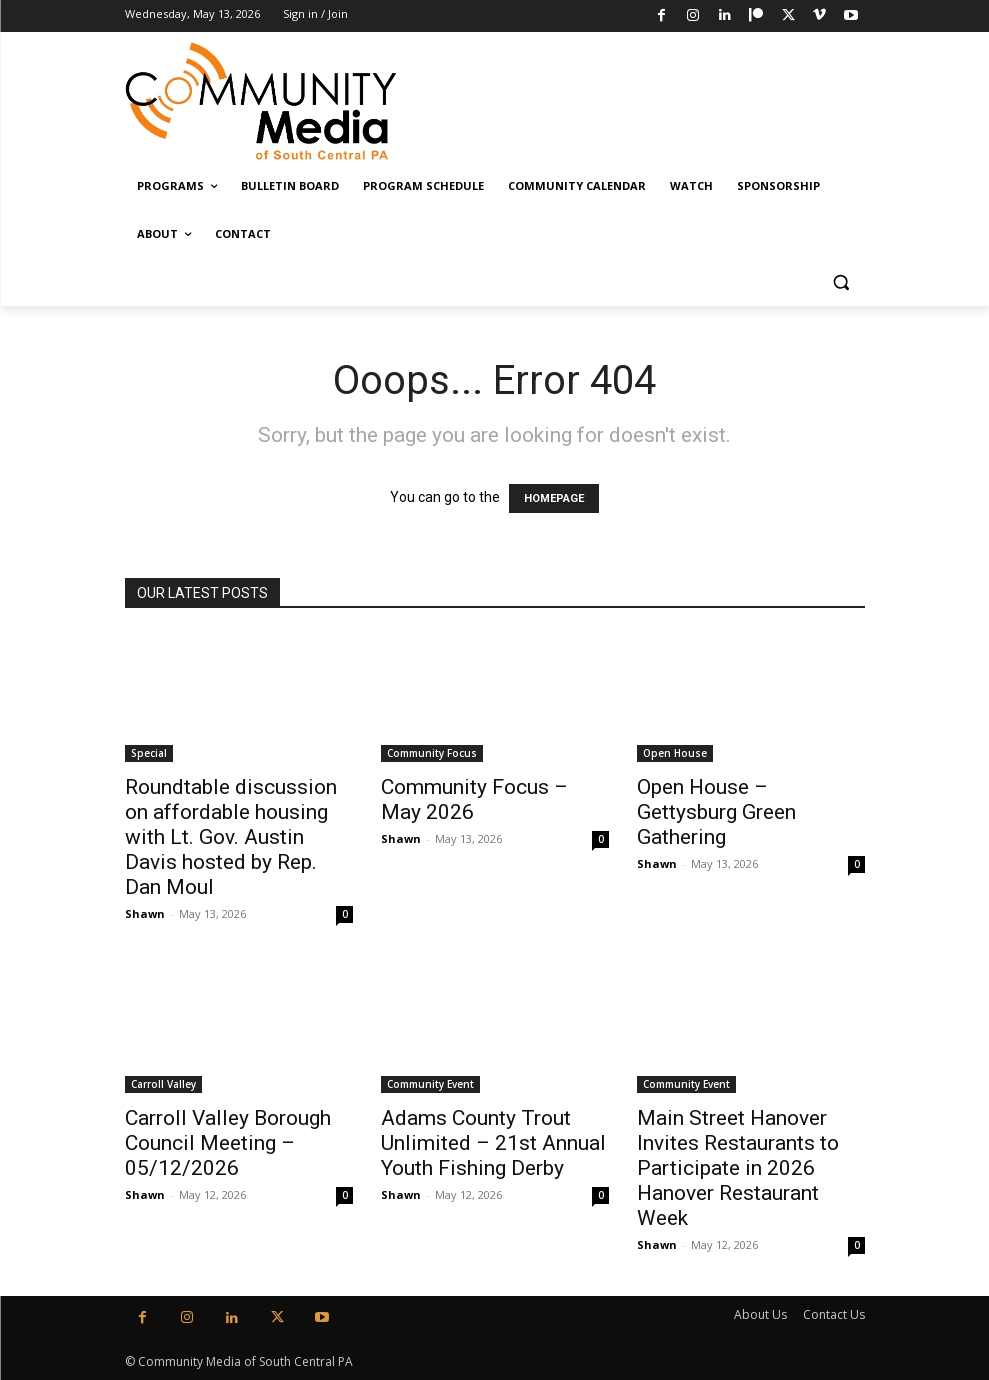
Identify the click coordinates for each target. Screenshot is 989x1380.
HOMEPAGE (554, 498)
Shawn (145, 913)
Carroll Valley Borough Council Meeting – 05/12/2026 (228, 1143)
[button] (841, 282)
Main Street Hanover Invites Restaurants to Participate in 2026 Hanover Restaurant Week (738, 1168)
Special (149, 753)
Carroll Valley (163, 1084)
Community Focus (432, 753)
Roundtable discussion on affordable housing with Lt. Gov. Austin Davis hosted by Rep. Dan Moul (231, 837)
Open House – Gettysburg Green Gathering (716, 812)
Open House (675, 753)
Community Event (430, 1084)
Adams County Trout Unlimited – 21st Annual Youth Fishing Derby (493, 1143)
